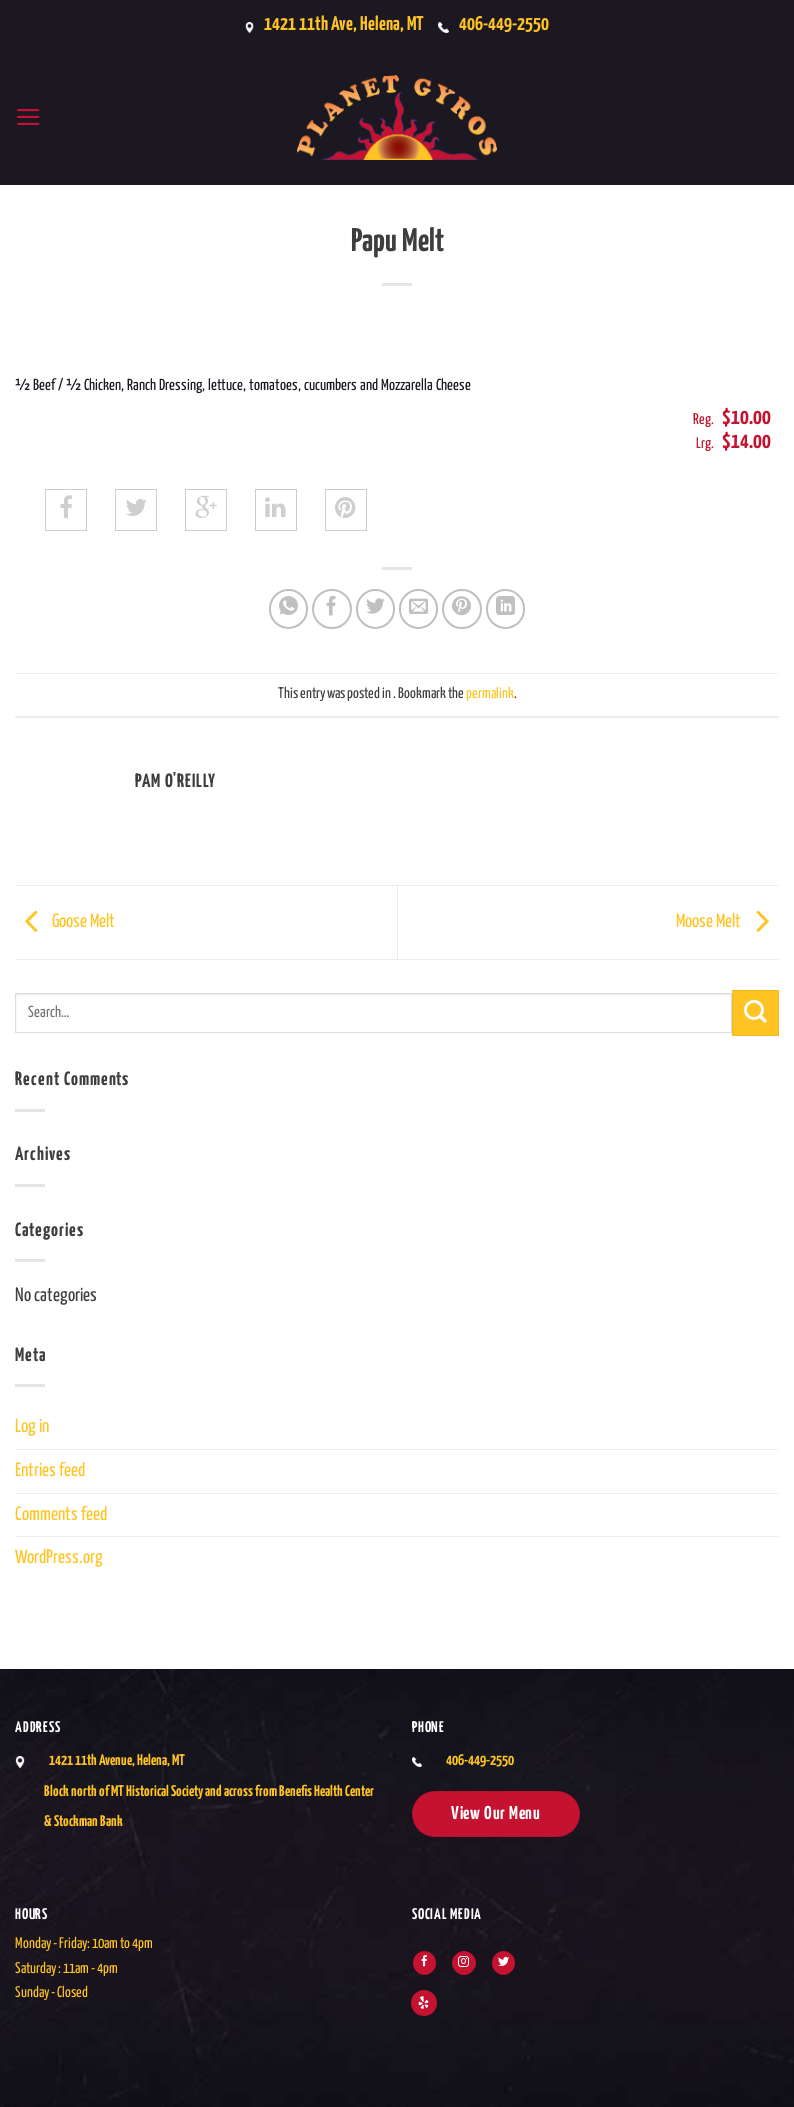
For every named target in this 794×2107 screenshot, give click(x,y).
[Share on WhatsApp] (289, 609)
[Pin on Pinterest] (462, 609)
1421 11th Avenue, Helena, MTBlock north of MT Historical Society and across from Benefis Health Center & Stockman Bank (209, 1791)
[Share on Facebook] (332, 609)
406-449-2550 (509, 25)
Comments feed (61, 1515)
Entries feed (50, 1471)
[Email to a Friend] (419, 609)
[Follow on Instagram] (463, 1963)
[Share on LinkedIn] (506, 609)
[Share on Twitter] (376, 609)
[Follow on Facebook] (424, 1963)
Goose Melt (65, 922)
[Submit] (755, 1013)
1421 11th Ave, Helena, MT (338, 25)
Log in (32, 1427)
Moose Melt (727, 922)
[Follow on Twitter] (503, 1963)
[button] (29, 117)
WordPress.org (59, 1558)
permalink (490, 694)
